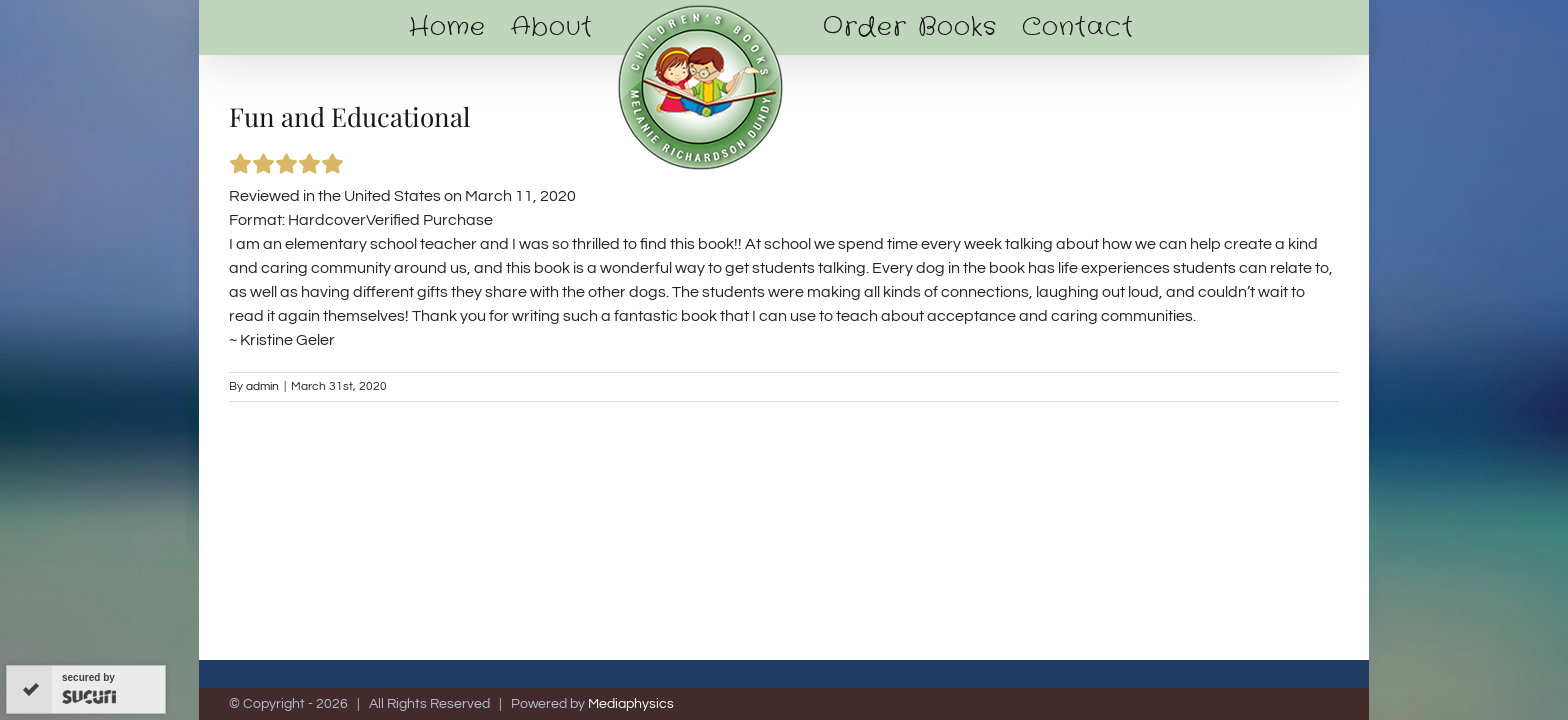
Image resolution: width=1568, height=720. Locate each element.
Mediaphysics (631, 704)
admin (262, 386)
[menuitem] (433, 27)
